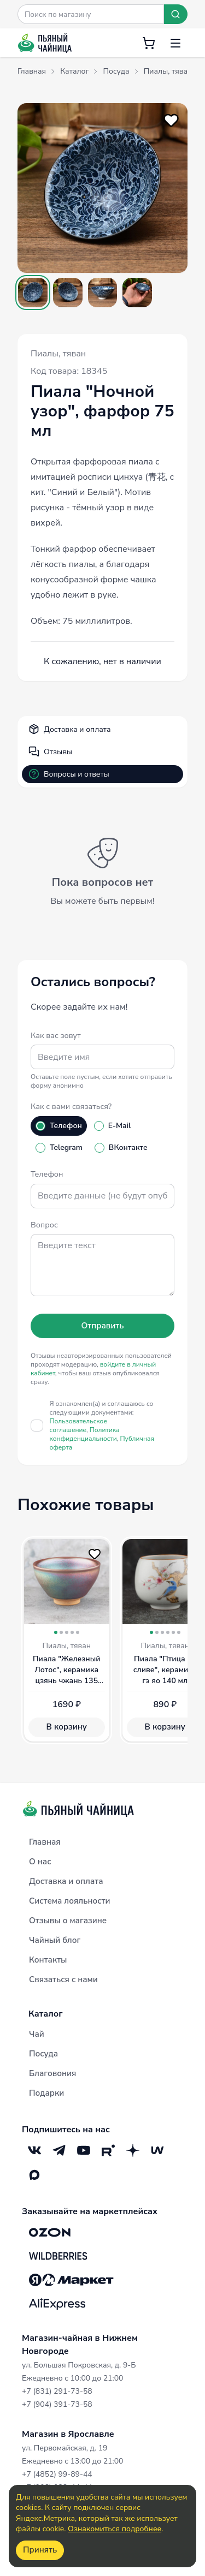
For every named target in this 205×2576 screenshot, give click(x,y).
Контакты (48, 1959)
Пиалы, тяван (58, 354)
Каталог (45, 2014)
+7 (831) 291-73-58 (57, 2391)
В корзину (66, 1726)
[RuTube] (108, 2150)
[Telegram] (58, 2150)
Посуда (43, 2053)
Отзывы (50, 751)
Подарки (46, 2093)
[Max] (34, 2175)
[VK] (34, 2150)
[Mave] (157, 2150)
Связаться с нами (63, 1979)
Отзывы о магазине (68, 1920)
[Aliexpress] (57, 2304)
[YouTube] (83, 2150)
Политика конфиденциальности (85, 1434)
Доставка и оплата (69, 729)
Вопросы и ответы (68, 773)
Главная (45, 1841)
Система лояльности (69, 1900)
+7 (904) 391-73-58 (57, 2404)
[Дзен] (132, 2150)
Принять (40, 2549)
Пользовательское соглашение (78, 1425)
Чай (36, 2034)
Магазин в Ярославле (68, 2434)
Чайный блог (54, 1940)
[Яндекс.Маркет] (71, 2280)
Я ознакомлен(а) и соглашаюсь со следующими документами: (102, 1425)
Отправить (102, 1325)
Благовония (52, 2073)
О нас (40, 1861)
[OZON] (50, 2232)
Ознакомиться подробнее (114, 2529)
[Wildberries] (58, 2256)
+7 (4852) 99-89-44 (57, 2474)
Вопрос (44, 1224)
